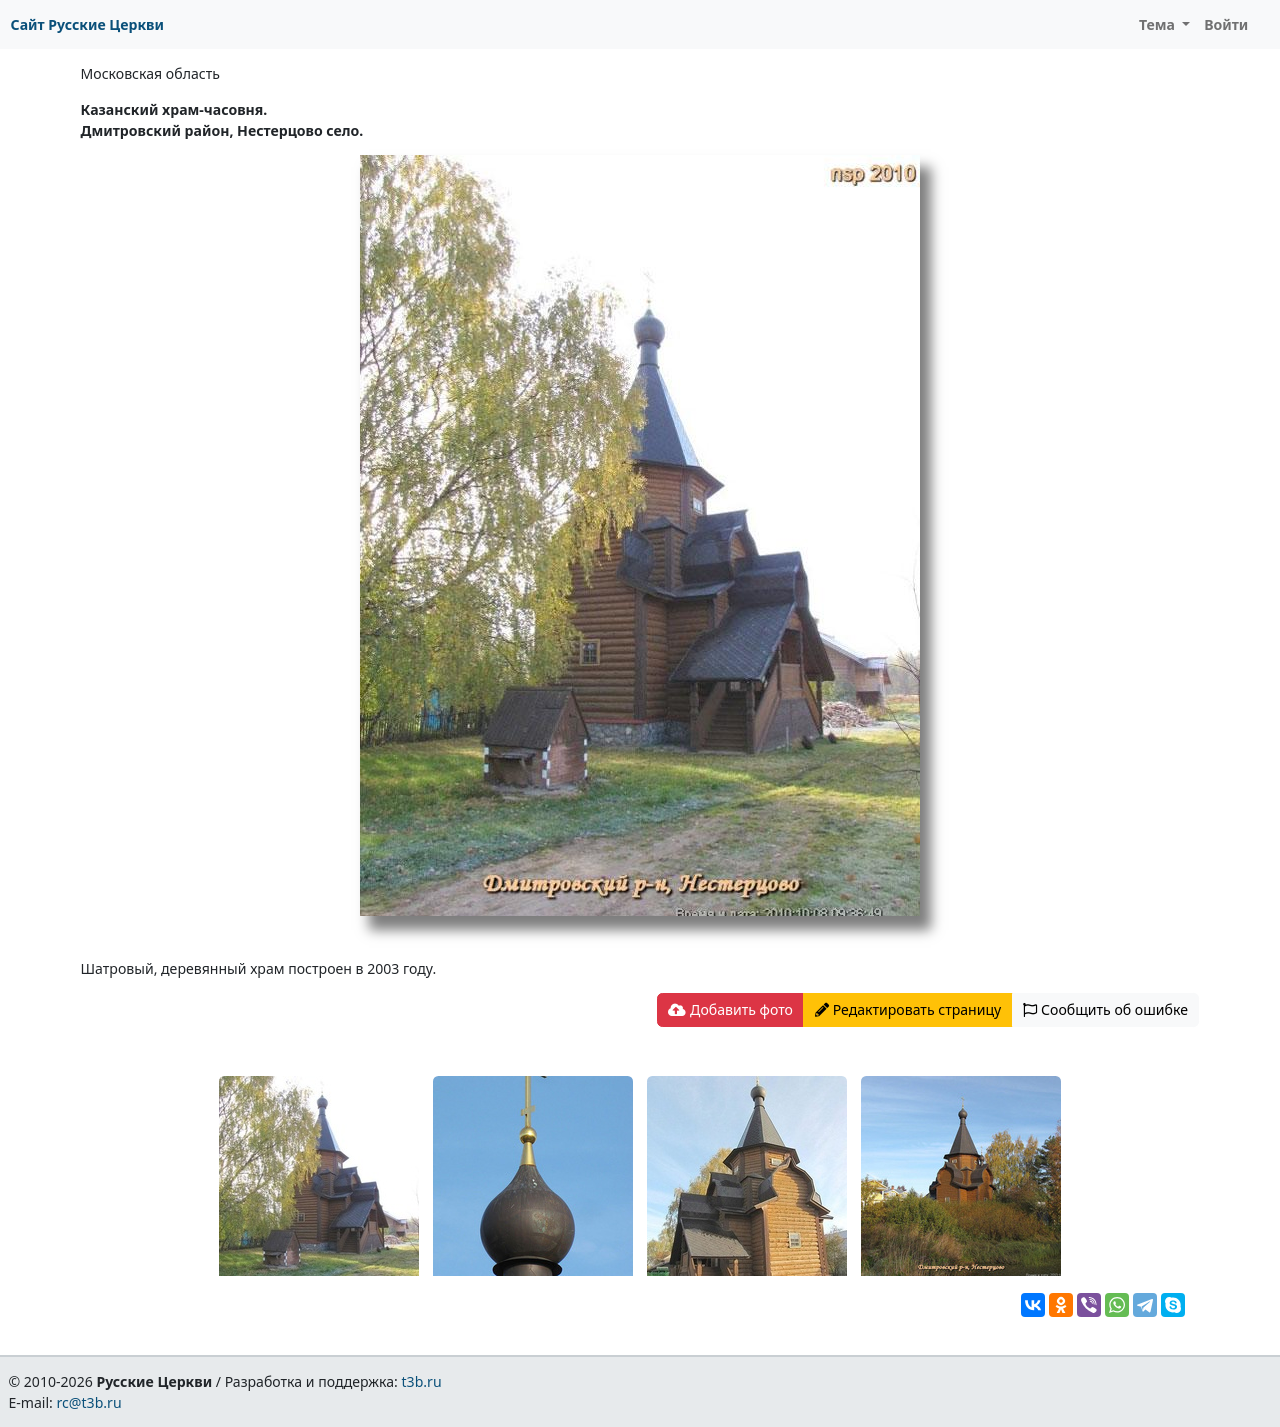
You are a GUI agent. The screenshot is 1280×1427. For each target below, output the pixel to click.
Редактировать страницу (908, 1009)
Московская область (150, 73)
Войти (1226, 24)
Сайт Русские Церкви (87, 24)
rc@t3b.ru (89, 1402)
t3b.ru (422, 1381)
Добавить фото (730, 1009)
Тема (1159, 24)
